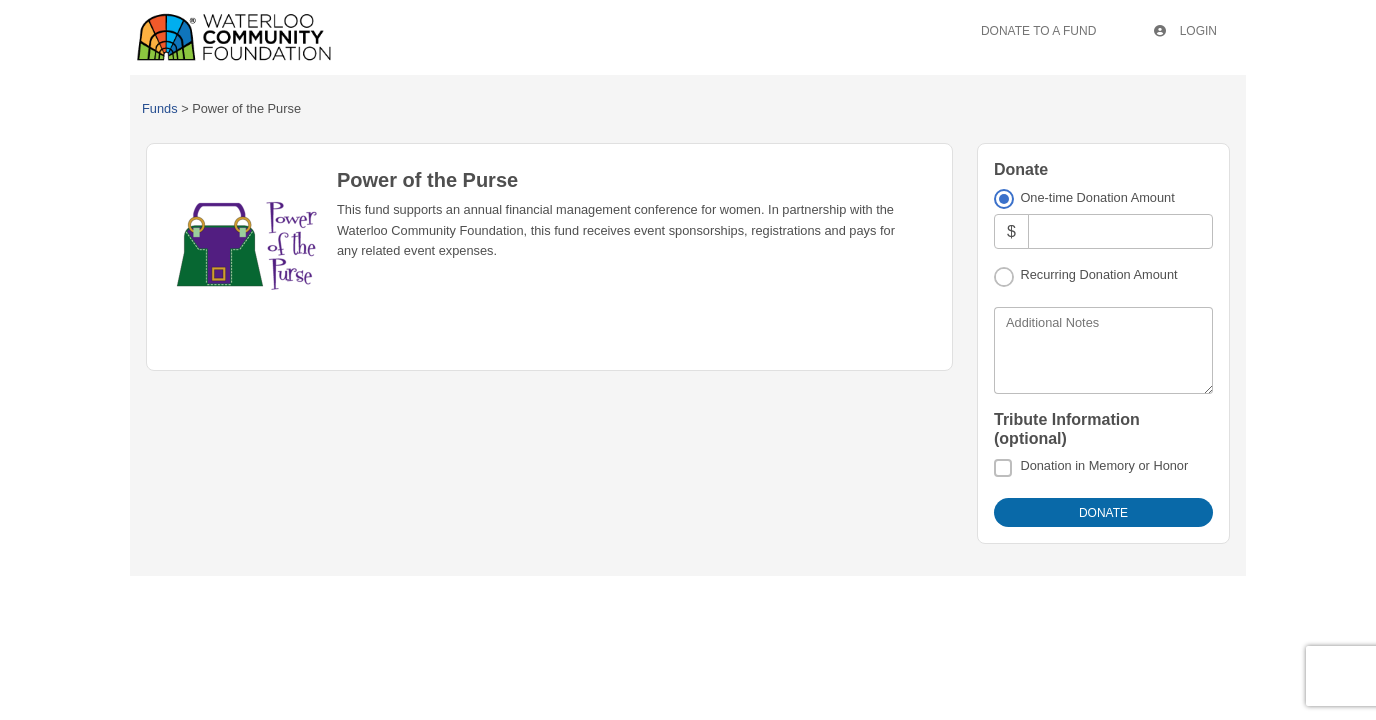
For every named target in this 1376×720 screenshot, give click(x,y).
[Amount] (1120, 231)
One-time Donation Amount (1097, 197)
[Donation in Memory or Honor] (1003, 468)
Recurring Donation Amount (1098, 274)
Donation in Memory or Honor (1104, 465)
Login (1185, 31)
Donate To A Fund (1038, 31)
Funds (160, 108)
